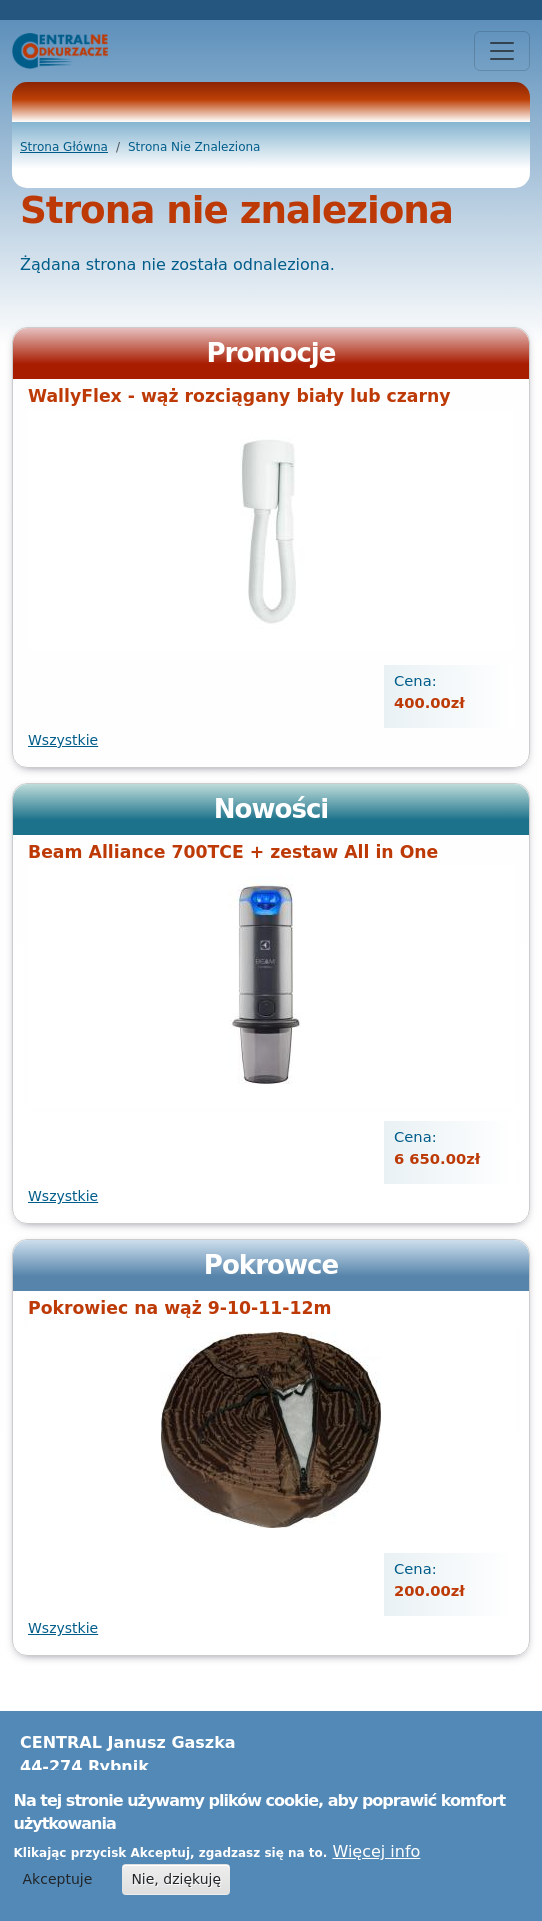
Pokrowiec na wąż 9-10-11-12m (179, 1308)
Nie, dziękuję (176, 1887)
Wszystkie (63, 740)
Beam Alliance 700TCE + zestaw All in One (233, 852)
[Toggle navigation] (502, 51)
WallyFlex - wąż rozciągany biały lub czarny (239, 396)
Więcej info (376, 1859)
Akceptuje (58, 1887)
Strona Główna (64, 147)
